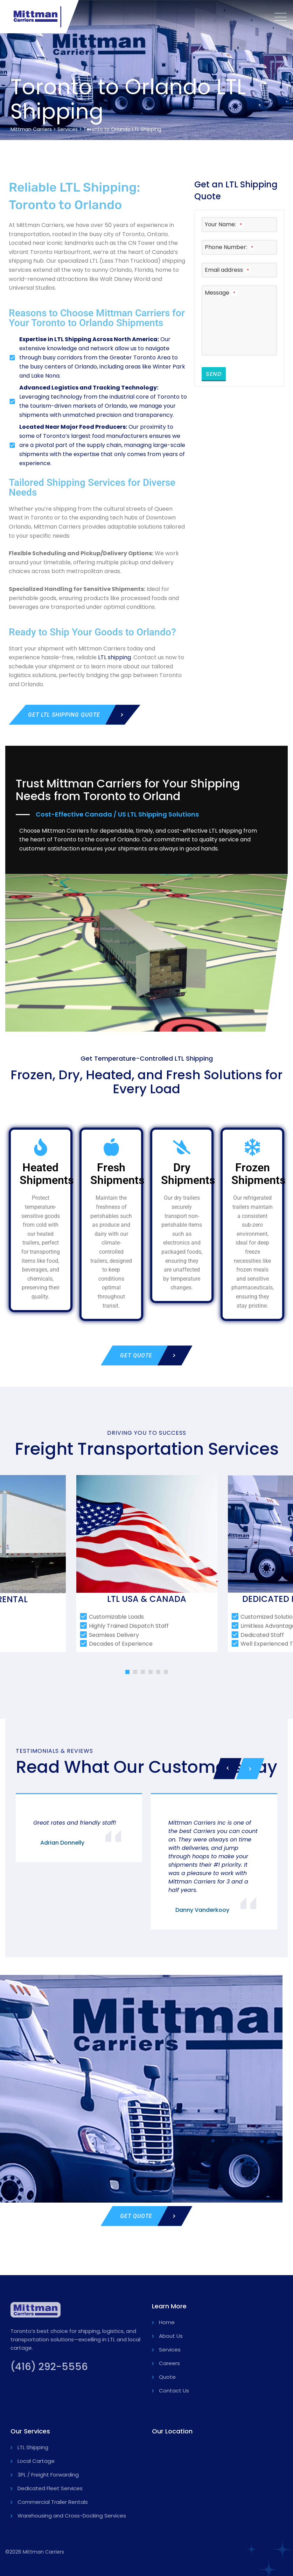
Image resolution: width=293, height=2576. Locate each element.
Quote (167, 2377)
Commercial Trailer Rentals (53, 2502)
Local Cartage (36, 2461)
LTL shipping (114, 657)
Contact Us (174, 2390)
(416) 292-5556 (49, 2367)
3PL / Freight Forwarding (48, 2474)
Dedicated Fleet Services (50, 2488)
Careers (169, 2363)
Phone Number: (230, 247)
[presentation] (227, 1768)
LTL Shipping (33, 2447)
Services (170, 2349)
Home (167, 2322)
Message (221, 293)
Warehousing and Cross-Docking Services (72, 2515)
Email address (228, 270)
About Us (171, 2336)
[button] (127, 1672)
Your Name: (224, 224)
